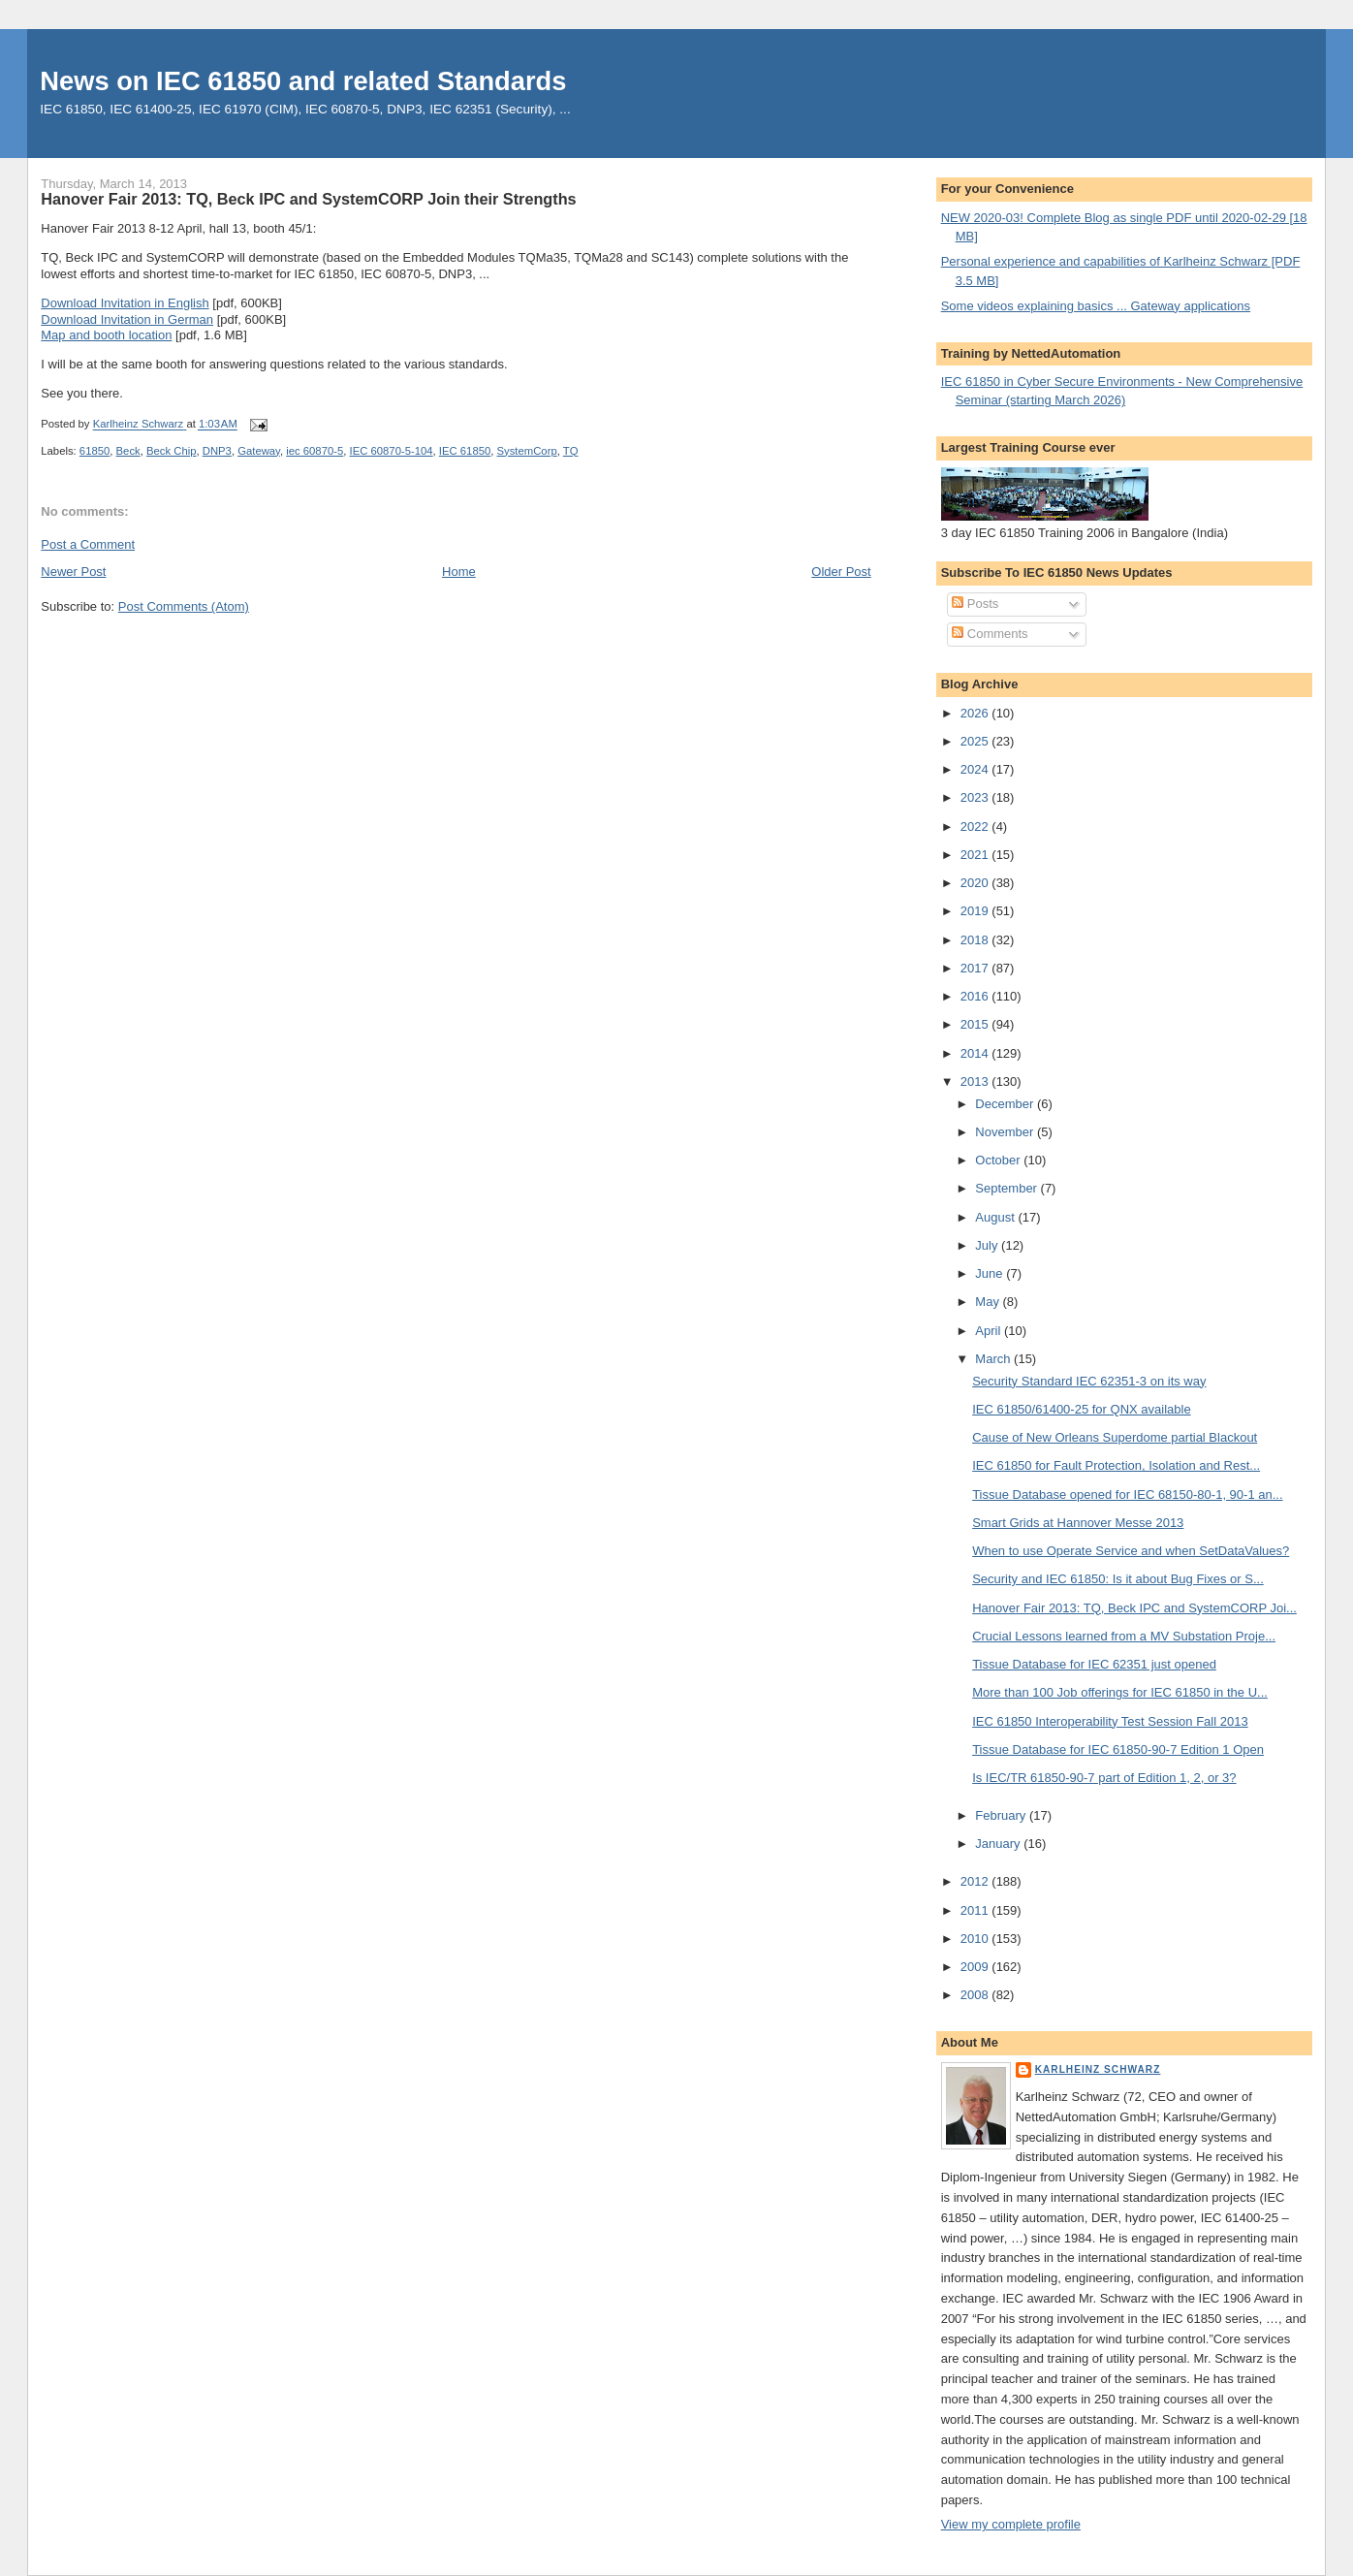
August (996, 1217)
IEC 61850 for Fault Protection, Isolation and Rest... (1116, 1465)
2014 (976, 1053)
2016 (976, 996)
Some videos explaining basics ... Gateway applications (1095, 306)
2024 (976, 769)
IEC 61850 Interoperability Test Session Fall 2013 (1109, 1721)
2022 (976, 826)
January (999, 1843)
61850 (94, 451)
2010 (976, 1938)
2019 (976, 911)
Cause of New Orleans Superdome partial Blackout (1114, 1437)
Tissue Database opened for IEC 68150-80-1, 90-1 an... (1127, 1494)
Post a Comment (88, 544)
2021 (976, 854)
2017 (976, 968)
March (994, 1359)
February (1002, 1815)
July (988, 1245)
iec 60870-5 (314, 451)
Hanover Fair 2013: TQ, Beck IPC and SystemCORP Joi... (1134, 1608)
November (1006, 1132)
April (989, 1330)
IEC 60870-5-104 (391, 451)
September (1007, 1188)
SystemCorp (527, 451)
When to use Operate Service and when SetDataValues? (1130, 1550)
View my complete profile (1011, 2524)
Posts (975, 603)
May (988, 1301)
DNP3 (217, 451)
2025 (976, 741)
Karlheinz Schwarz (1098, 2069)
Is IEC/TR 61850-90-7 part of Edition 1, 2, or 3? (1104, 1777)
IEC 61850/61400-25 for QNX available (1081, 1409)
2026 (976, 713)
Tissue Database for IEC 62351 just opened (1094, 1664)
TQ (571, 451)
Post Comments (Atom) (183, 606)
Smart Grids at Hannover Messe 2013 (1077, 1522)
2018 (976, 940)
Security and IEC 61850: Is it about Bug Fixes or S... (1118, 1579)
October (999, 1160)
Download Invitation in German (127, 319)
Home (459, 571)
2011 (976, 1910)
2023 (976, 797)
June (990, 1273)
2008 (976, 1995)
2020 (976, 882)
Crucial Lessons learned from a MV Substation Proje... (1123, 1636)
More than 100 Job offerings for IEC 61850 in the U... (1120, 1692)
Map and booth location (106, 335)
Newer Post (73, 571)
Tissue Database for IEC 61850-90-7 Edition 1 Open (1118, 1749)
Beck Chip (171, 451)
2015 (976, 1024)
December (1006, 1104)
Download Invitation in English (124, 303)
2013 (976, 1081)
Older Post (840, 571)
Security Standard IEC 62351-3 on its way (1089, 1381)
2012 (976, 1881)
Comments (989, 633)
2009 (976, 1966)
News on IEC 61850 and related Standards (303, 81)
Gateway (258, 451)
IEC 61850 (464, 451)
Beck (128, 451)
